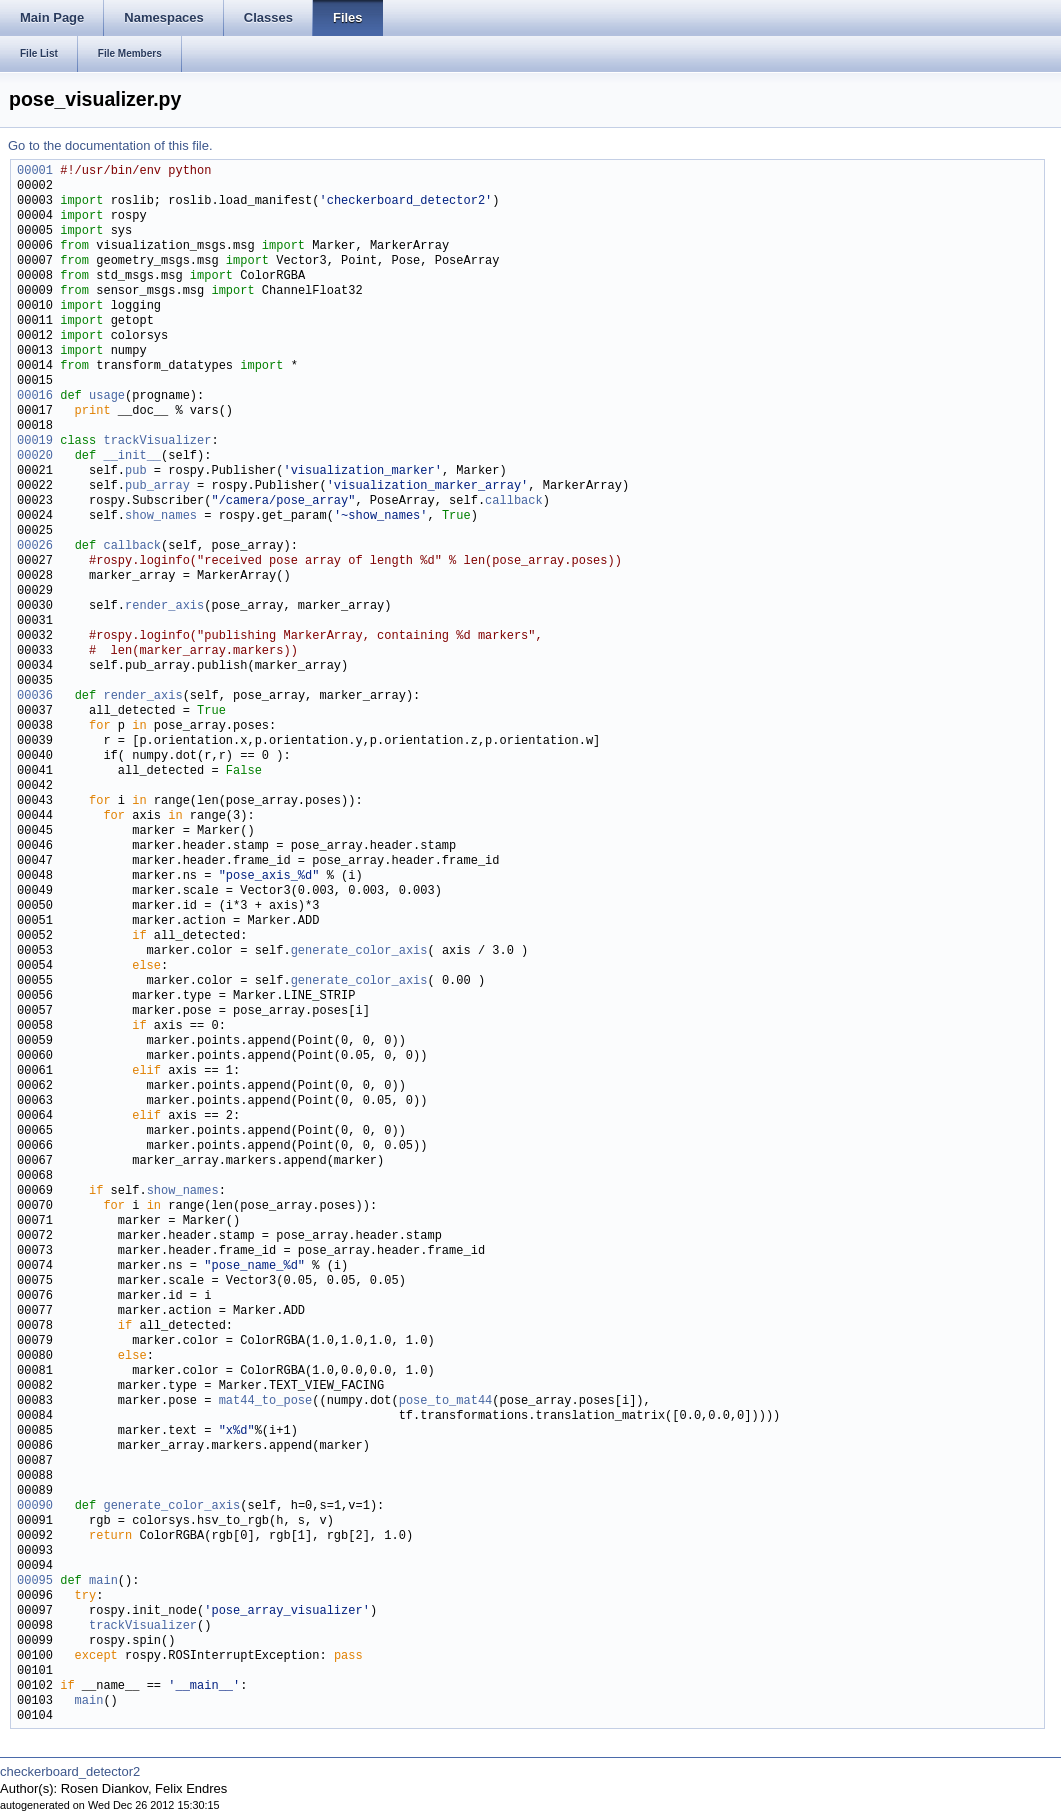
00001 (35, 171)
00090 (35, 1506)
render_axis (164, 606)
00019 (35, 441)
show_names (161, 516)
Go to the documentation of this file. (110, 145)
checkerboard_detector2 (70, 1771)
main (103, 1581)
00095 (35, 1581)
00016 (35, 396)
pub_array (157, 486)
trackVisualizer (157, 441)
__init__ (132, 456)
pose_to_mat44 (446, 1401)
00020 (35, 456)
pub (136, 471)
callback (514, 501)
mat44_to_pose (266, 1401)
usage (107, 396)
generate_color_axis (359, 951)
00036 (35, 696)
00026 (35, 546)
